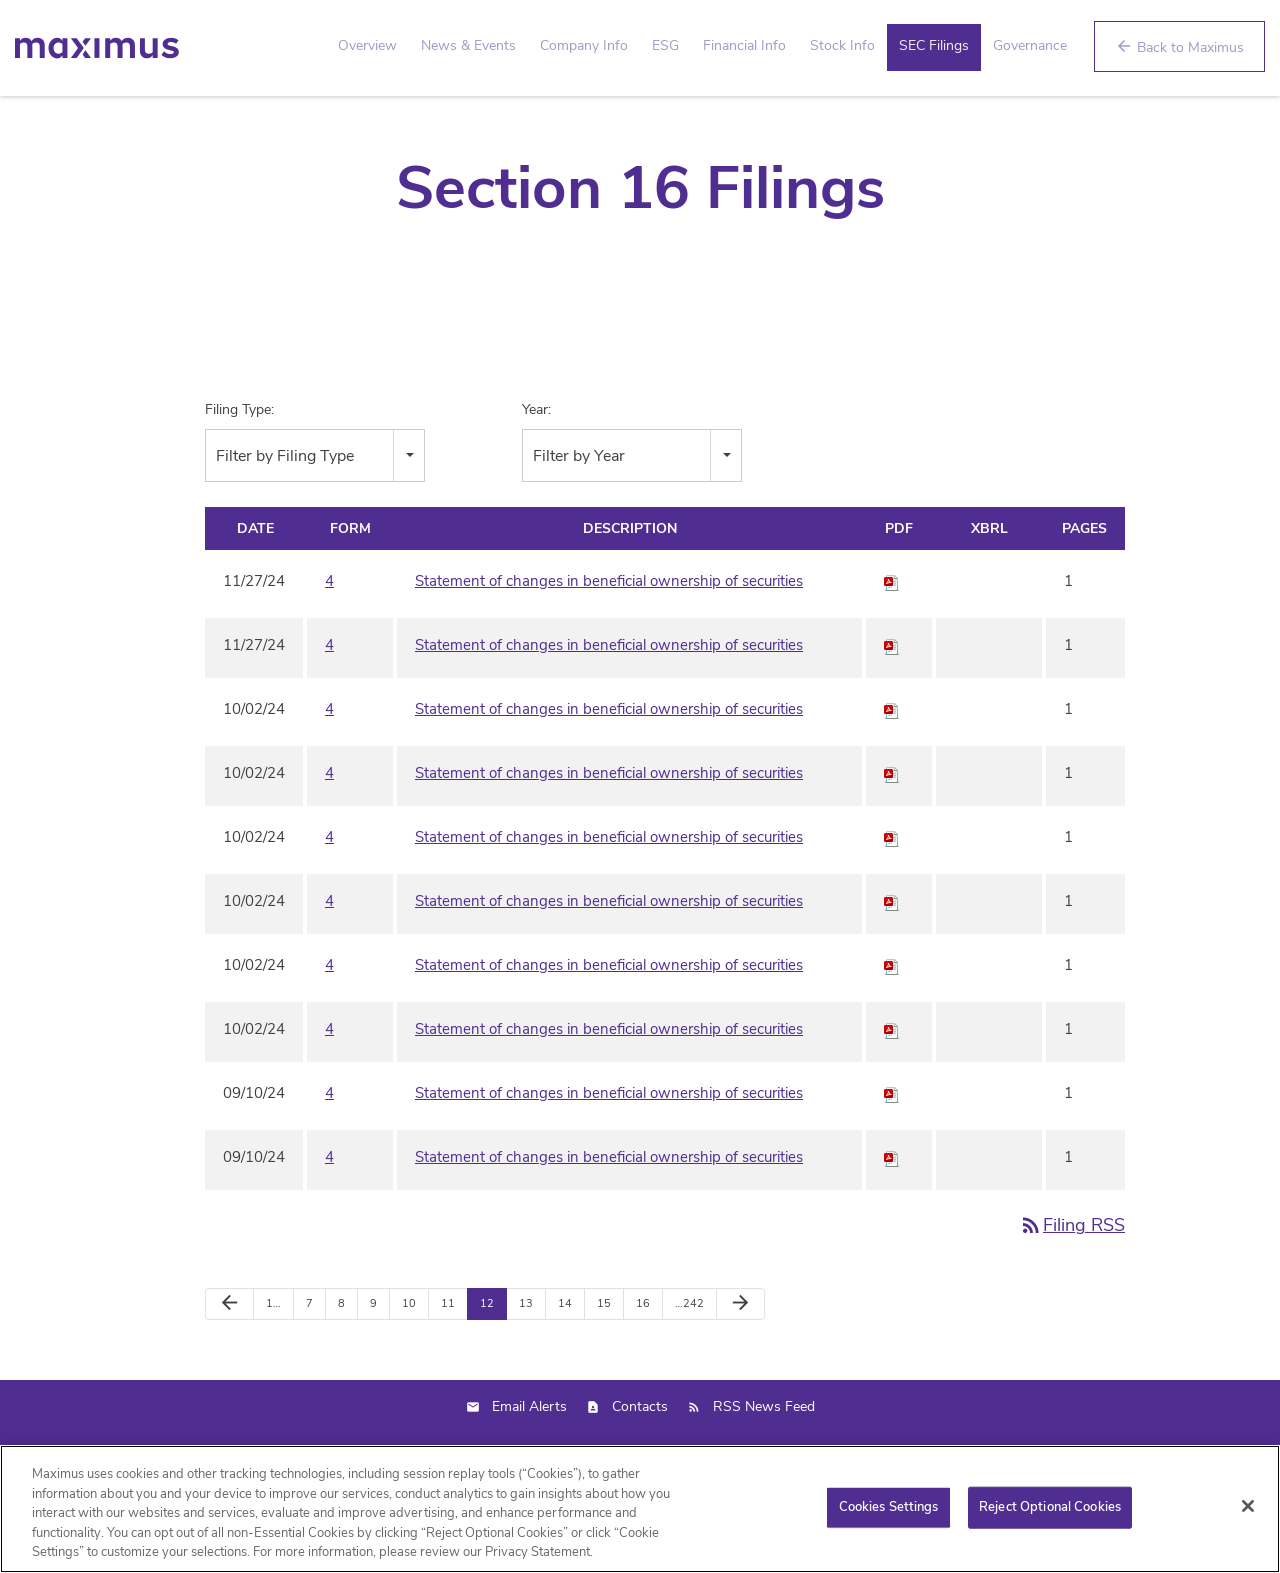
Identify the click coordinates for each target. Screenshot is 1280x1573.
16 (643, 1354)
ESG (665, 45)
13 (526, 1354)
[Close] (1248, 1515)
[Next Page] (740, 1355)
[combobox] (315, 506)
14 (565, 1354)
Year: (536, 460)
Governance (1030, 45)
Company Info (584, 45)
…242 (689, 1354)
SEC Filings (934, 45)
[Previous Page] (229, 1355)
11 (448, 1354)
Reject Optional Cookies (1050, 1516)
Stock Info (842, 45)
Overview (367, 45)
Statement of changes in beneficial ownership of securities (609, 632)
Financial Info (744, 45)
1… (273, 1354)
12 (487, 1354)
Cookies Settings (889, 1516)
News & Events (468, 45)
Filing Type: (239, 460)
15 (604, 1354)
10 (409, 1354)
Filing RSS (1072, 1276)
